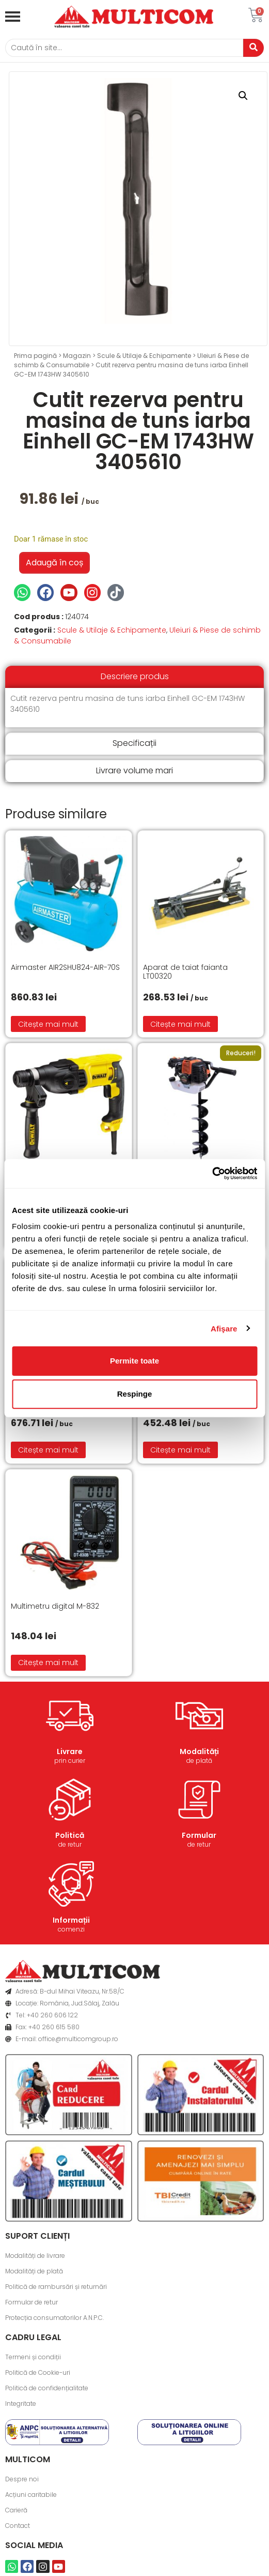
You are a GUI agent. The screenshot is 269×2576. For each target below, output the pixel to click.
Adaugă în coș (54, 562)
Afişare (224, 1328)
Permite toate (134, 1360)
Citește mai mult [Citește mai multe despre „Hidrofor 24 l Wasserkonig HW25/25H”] (48, 1450)
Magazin (77, 355)
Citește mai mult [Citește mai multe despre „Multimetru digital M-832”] (48, 1662)
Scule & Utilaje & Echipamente (144, 355)
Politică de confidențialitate (46, 2388)
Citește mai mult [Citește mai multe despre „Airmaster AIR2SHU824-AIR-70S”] (48, 1024)
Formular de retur (31, 2302)
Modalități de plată (34, 2271)
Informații (71, 1920)
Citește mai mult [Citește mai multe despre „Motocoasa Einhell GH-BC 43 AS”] (180, 1450)
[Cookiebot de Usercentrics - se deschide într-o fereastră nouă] (212, 1173)
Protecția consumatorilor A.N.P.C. (54, 2317)
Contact (17, 2525)
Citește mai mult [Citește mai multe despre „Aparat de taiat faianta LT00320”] (180, 1024)
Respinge (134, 1393)
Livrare (70, 1751)
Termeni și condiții (33, 2357)
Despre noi (22, 2479)
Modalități (199, 1751)
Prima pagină (35, 355)
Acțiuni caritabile (31, 2494)
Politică (69, 1835)
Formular (199, 1835)
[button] (243, 95)
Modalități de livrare (35, 2255)
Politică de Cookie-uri (37, 2372)
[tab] (134, 677)
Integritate (20, 2403)
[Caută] (124, 48)
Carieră (16, 2510)
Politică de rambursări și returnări (56, 2286)
